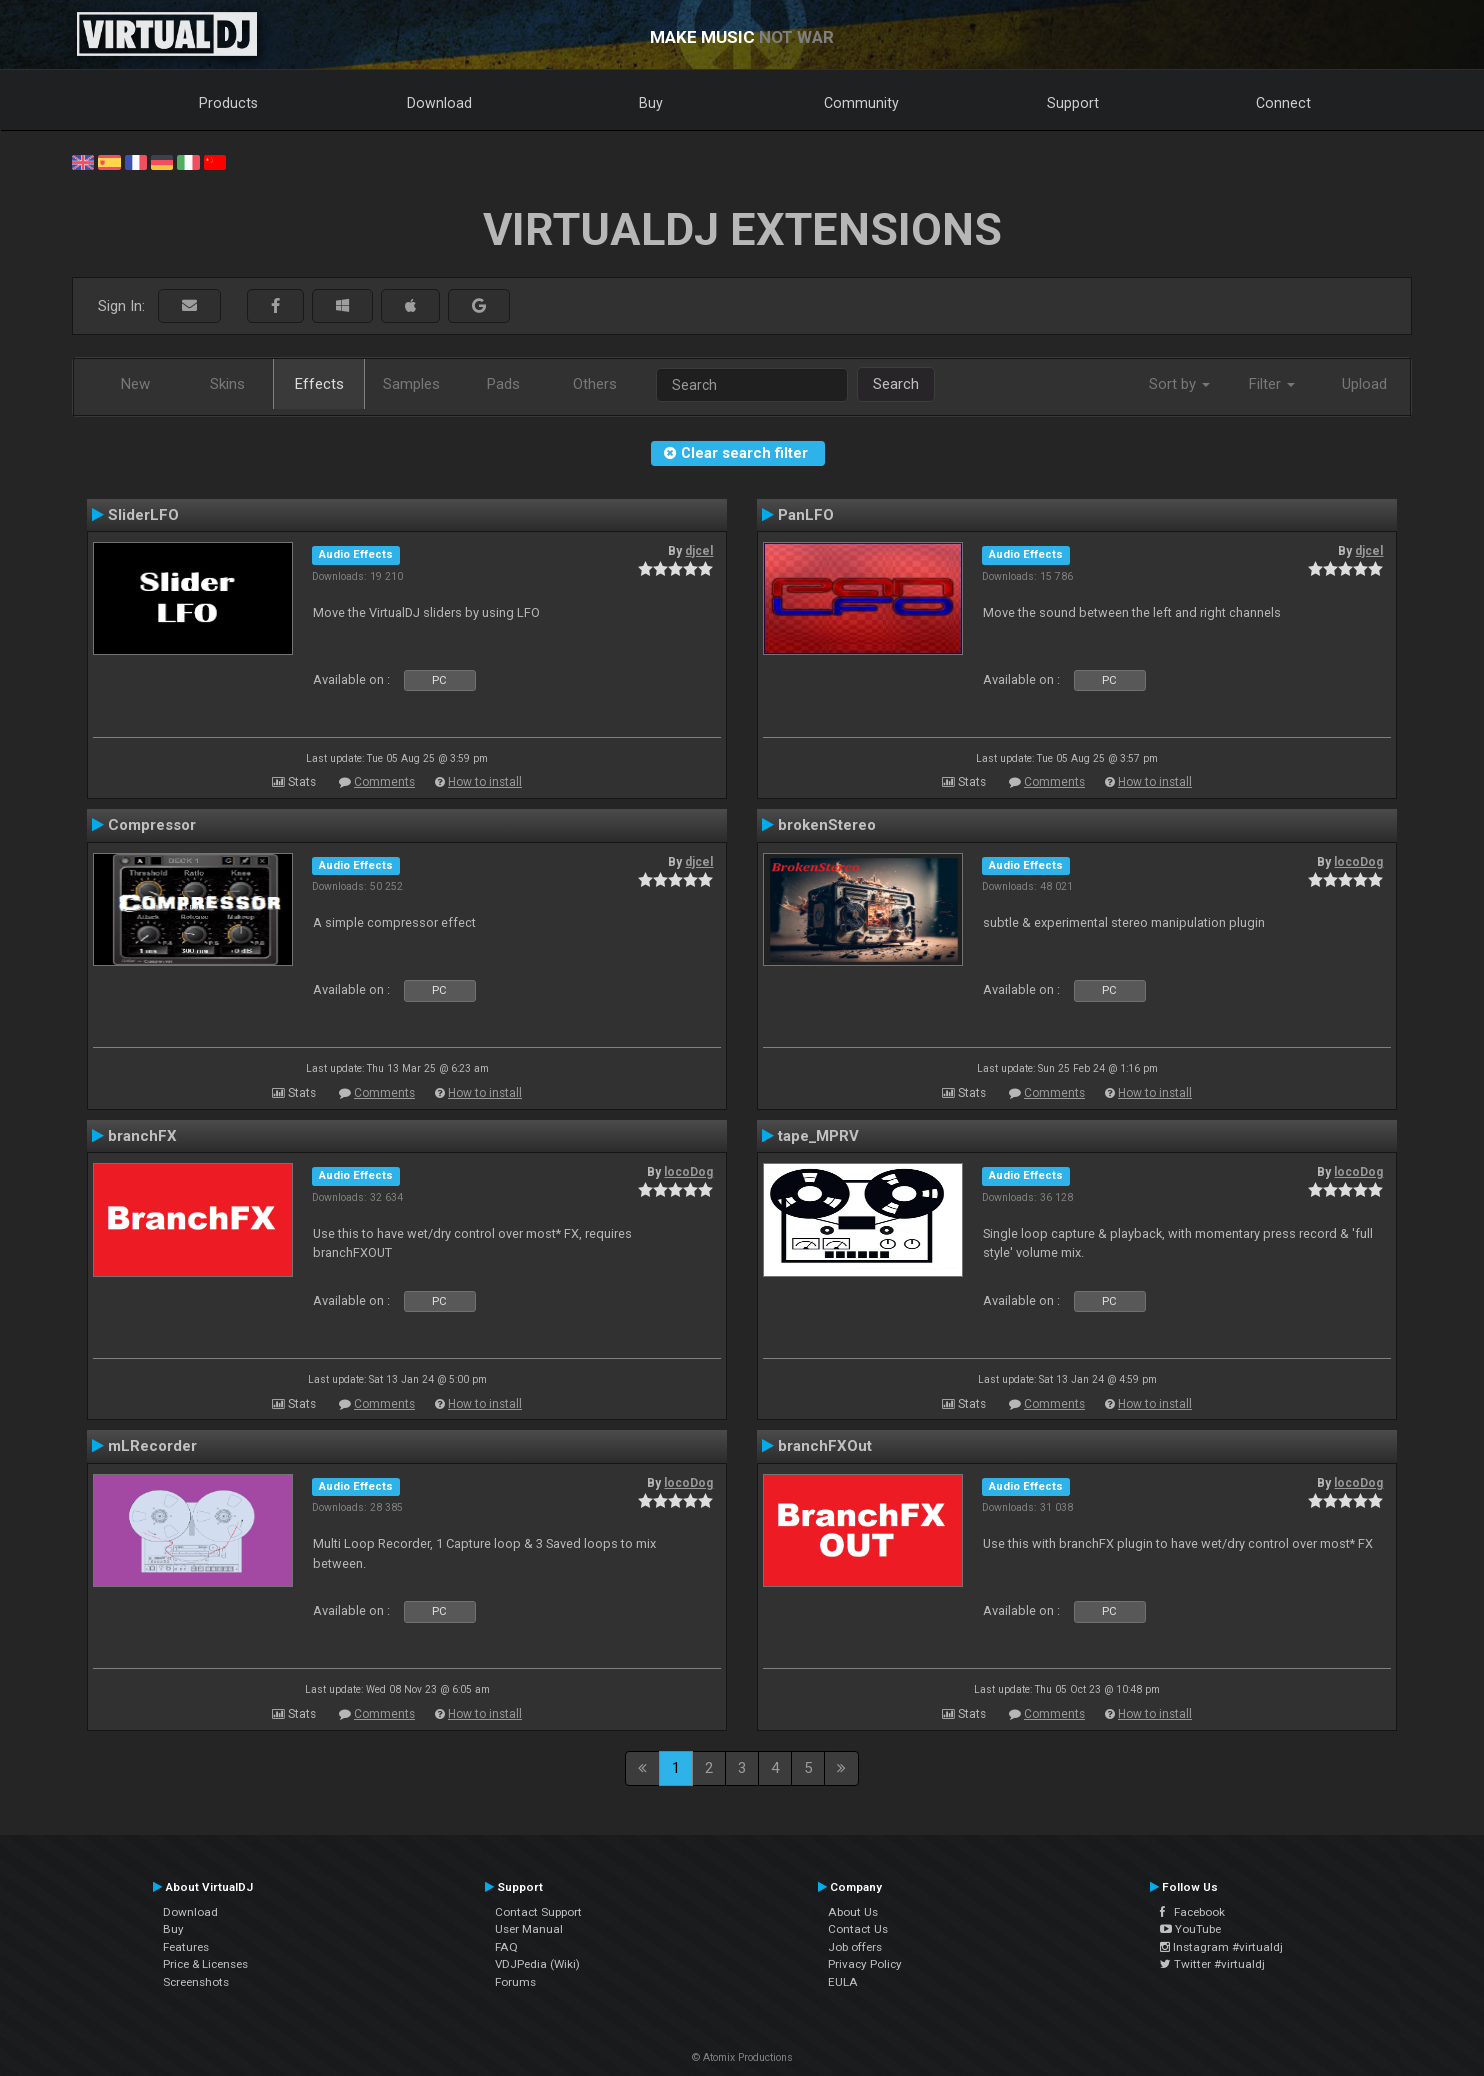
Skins (227, 384)
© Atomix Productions (742, 2057)
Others (595, 384)
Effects (319, 384)
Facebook (1192, 1912)
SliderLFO (143, 515)
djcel (699, 551)
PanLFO (806, 515)
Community (861, 103)
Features (186, 1947)
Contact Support (538, 1912)
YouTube (1190, 1929)
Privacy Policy (865, 1964)
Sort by (1179, 384)
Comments (384, 782)
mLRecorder (152, 1446)
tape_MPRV (818, 1136)
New (135, 384)
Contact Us (858, 1929)
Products (228, 103)
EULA (843, 1982)
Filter (1272, 384)
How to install (485, 782)
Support (1073, 103)
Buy (651, 103)
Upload (1364, 384)
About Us (853, 1912)
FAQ (506, 1947)
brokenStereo (827, 825)
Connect (1283, 103)
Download (439, 103)
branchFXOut (825, 1446)
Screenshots (196, 1982)
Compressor (152, 825)
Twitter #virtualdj (1212, 1964)
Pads (503, 384)
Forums (515, 1982)
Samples (411, 384)
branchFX (142, 1136)
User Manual (529, 1929)
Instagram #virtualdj (1221, 1947)
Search (896, 384)
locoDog (1358, 862)
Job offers (855, 1947)
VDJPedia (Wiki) (537, 1964)
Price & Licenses (205, 1964)
